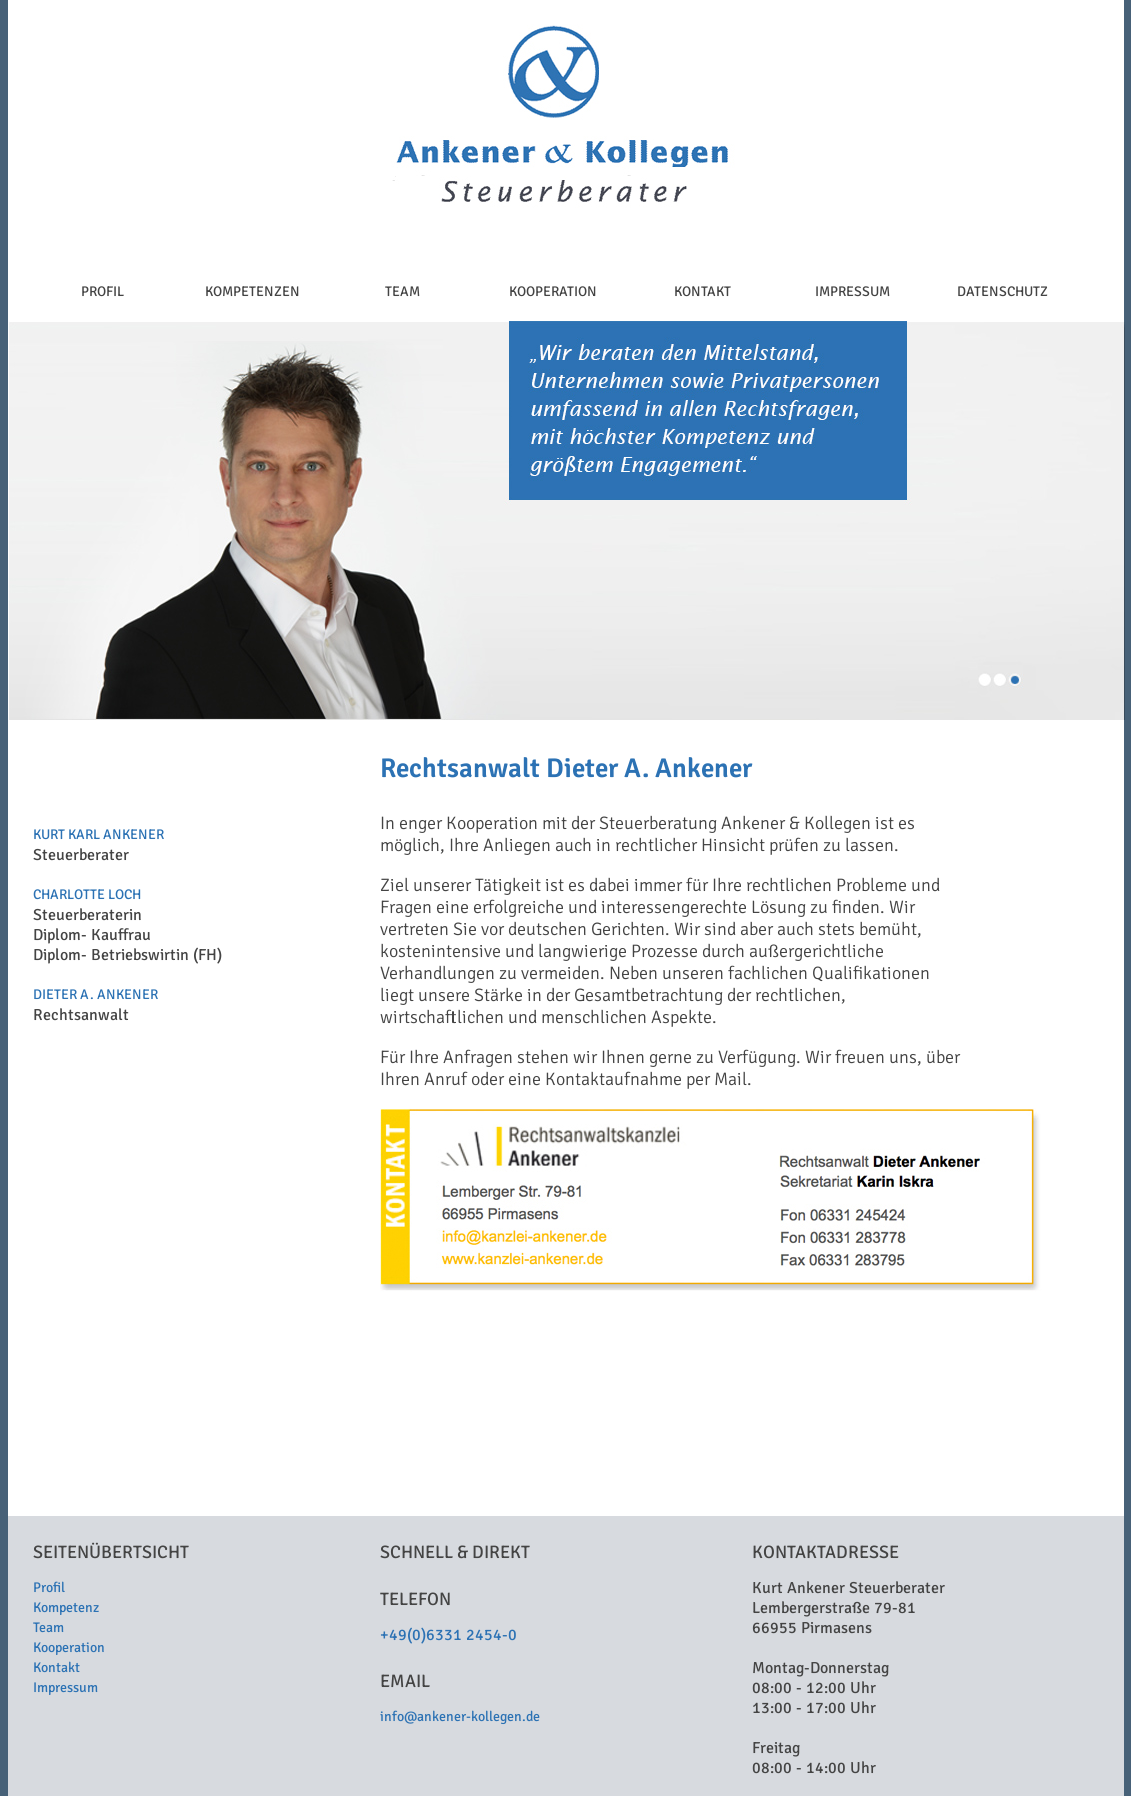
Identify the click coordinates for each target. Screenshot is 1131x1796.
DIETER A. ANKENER (95, 994)
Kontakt (56, 1667)
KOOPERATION (553, 291)
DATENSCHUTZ (1002, 291)
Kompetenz (66, 1607)
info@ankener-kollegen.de (460, 1716)
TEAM (402, 291)
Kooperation (69, 1647)
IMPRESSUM (852, 291)
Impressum (65, 1687)
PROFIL (102, 291)
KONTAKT (702, 291)
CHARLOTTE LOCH (87, 894)
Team (48, 1627)
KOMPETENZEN (252, 291)
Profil (49, 1587)
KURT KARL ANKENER (98, 834)
